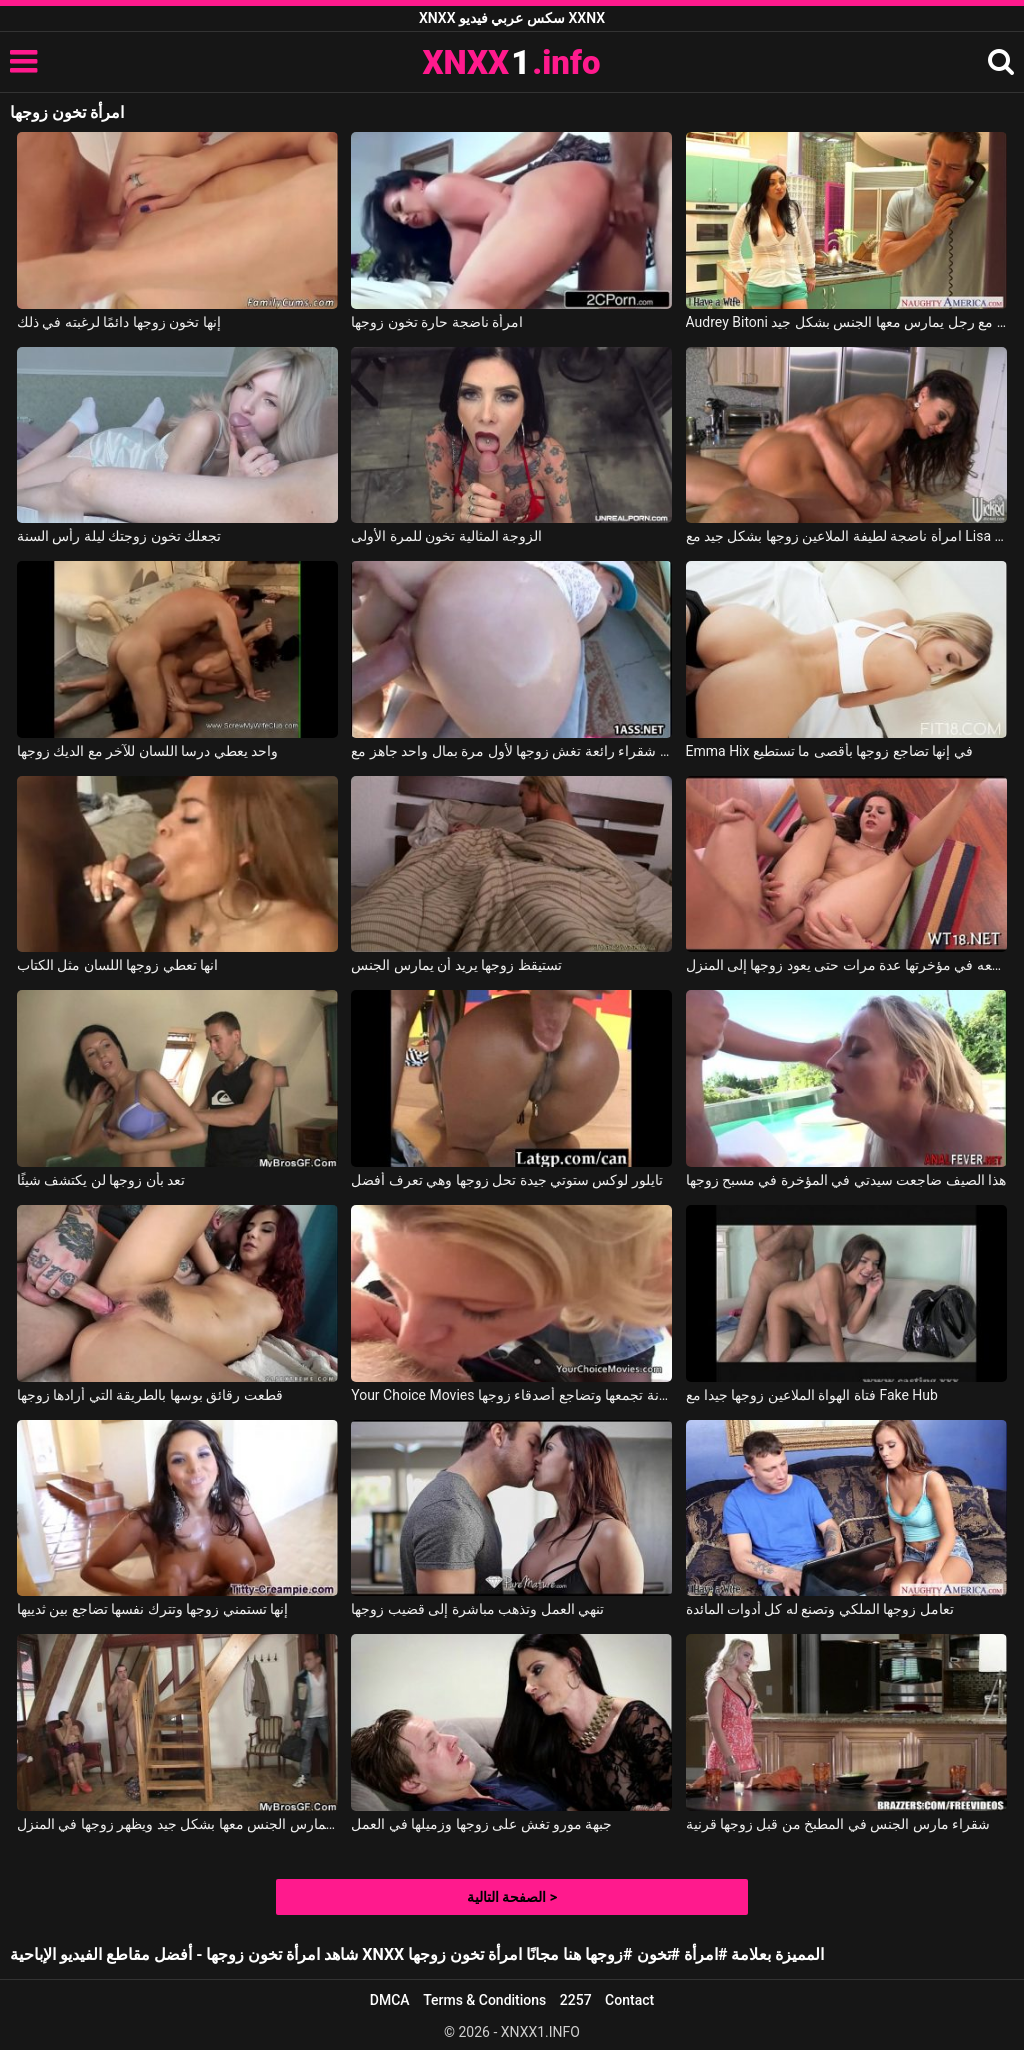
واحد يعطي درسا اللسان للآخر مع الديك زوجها (147, 751)
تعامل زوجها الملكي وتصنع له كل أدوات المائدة (820, 1609)
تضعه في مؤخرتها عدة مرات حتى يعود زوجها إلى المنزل (846, 965)
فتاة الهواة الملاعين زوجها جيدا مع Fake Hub (812, 1395)
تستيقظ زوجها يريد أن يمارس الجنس (456, 965)
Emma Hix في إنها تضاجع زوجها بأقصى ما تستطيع (829, 751)
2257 (576, 2000)
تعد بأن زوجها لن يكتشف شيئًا (101, 1180)
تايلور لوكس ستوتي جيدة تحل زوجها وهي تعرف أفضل (507, 1180)
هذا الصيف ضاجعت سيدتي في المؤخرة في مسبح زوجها (846, 1180)
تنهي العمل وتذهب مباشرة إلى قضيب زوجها (477, 1609)
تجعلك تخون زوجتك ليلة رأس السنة (119, 536)
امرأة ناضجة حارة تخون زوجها (437, 322)
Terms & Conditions (484, 2000)
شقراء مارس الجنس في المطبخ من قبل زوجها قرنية (838, 1824)
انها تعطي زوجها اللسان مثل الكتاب (117, 965)
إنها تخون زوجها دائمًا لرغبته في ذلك (119, 322)
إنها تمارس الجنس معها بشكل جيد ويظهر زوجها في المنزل (177, 1824)
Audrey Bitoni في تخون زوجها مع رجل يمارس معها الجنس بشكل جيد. (846, 322)
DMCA (390, 2000)
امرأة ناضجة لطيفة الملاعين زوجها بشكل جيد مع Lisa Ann (846, 536)
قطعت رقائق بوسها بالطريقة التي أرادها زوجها (150, 1395)
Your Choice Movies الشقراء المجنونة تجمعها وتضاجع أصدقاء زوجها (511, 1395)
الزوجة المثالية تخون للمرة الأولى (446, 536)
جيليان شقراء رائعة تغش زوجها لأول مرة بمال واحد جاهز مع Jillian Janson (511, 751)
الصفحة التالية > (512, 1897)
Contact (629, 2000)
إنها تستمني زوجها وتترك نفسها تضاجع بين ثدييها (152, 1609)
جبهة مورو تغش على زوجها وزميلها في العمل (481, 1824)
